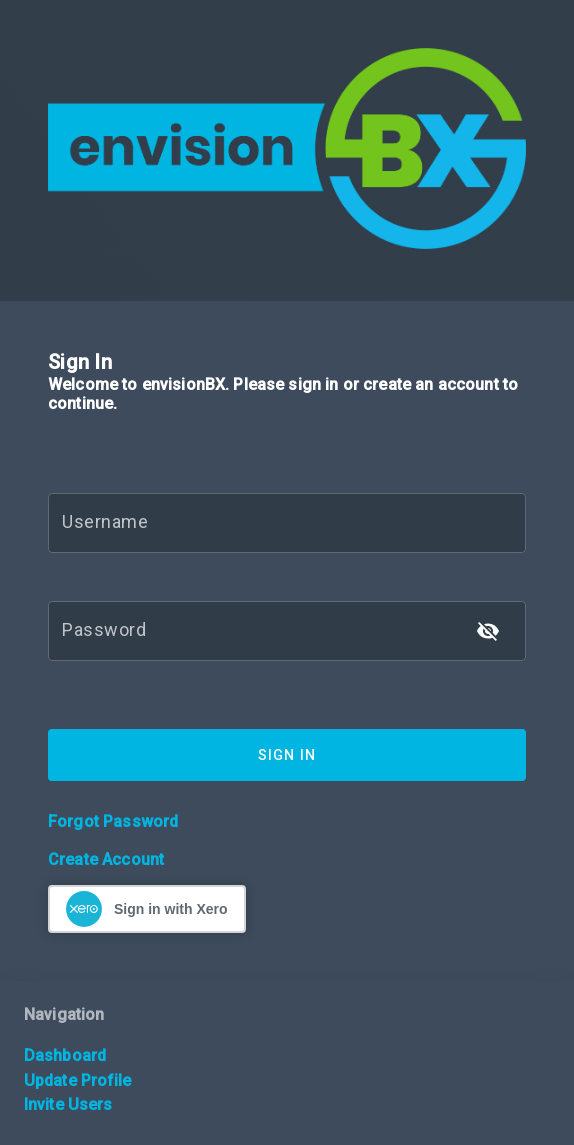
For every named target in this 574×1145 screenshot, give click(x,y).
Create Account (106, 859)
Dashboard (65, 1055)
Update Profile (77, 1080)
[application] (568, 1140)
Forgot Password (113, 821)
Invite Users (68, 1104)
